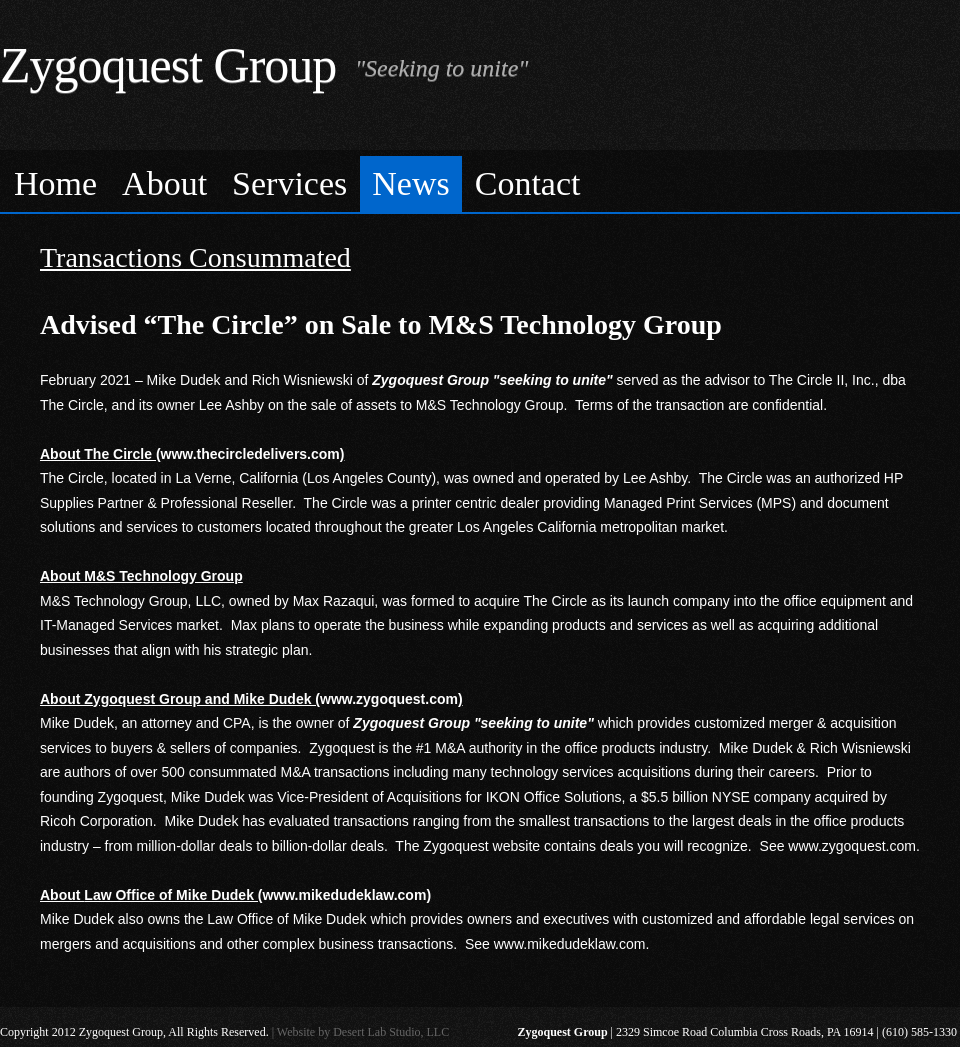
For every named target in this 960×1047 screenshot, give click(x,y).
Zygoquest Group (168, 65)
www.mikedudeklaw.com (570, 944)
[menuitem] (56, 184)
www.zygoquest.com (852, 846)
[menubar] (480, 181)
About (164, 183)
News (410, 183)
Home (55, 183)
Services (289, 183)
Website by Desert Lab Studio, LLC (363, 1032)
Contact (528, 183)
